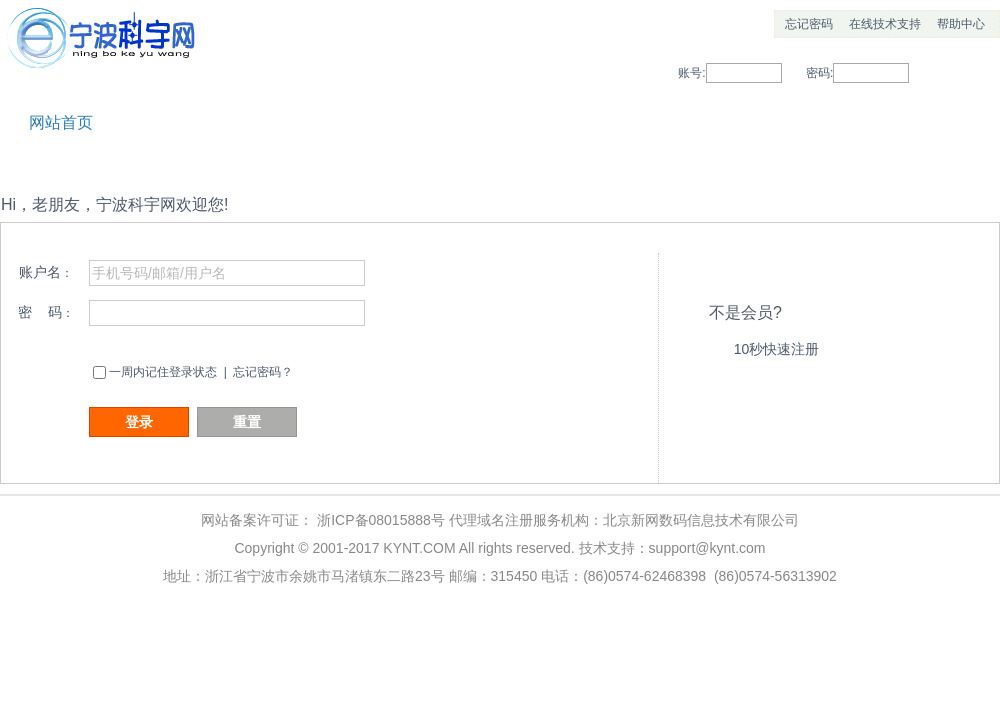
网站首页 (61, 122)
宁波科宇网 (105, 50)
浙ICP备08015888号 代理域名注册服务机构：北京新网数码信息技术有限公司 (558, 520)
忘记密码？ (263, 372)
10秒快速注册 (777, 349)
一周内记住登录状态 (163, 372)
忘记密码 (809, 24)
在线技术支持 (885, 24)
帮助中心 (961, 24)
